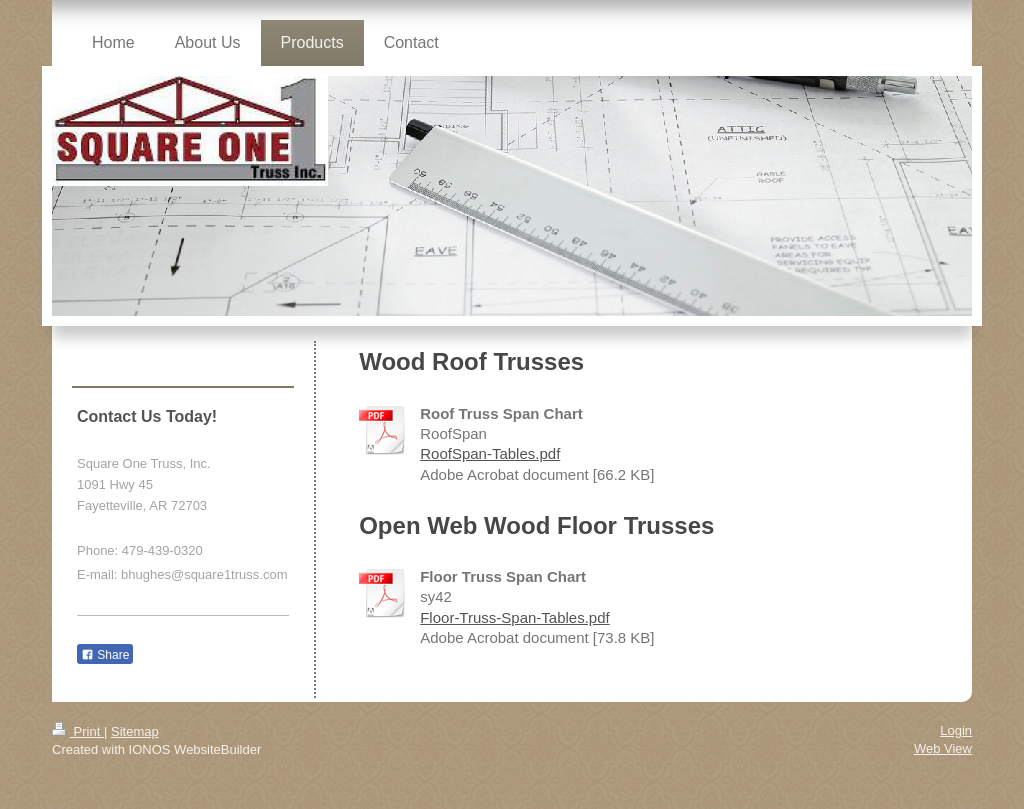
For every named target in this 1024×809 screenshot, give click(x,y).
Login (956, 730)
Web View (943, 748)
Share (105, 655)
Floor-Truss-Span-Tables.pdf (515, 617)
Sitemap (135, 731)
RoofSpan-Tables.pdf (490, 453)
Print (78, 731)
